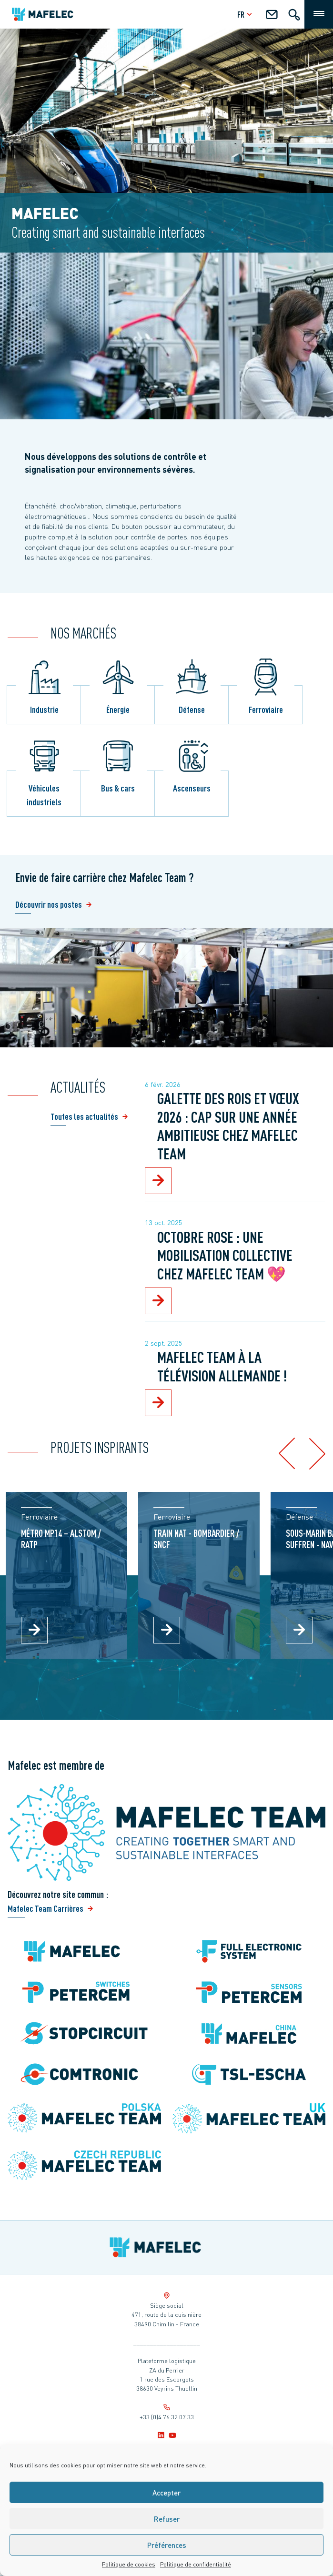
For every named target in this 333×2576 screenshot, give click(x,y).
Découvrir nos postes (48, 904)
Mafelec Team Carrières (45, 1908)
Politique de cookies (128, 2564)
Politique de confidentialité (195, 2564)
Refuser (167, 2519)
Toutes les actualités (84, 1116)
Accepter (166, 2492)
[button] (286, 1453)
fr (245, 14)
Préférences (166, 2545)
